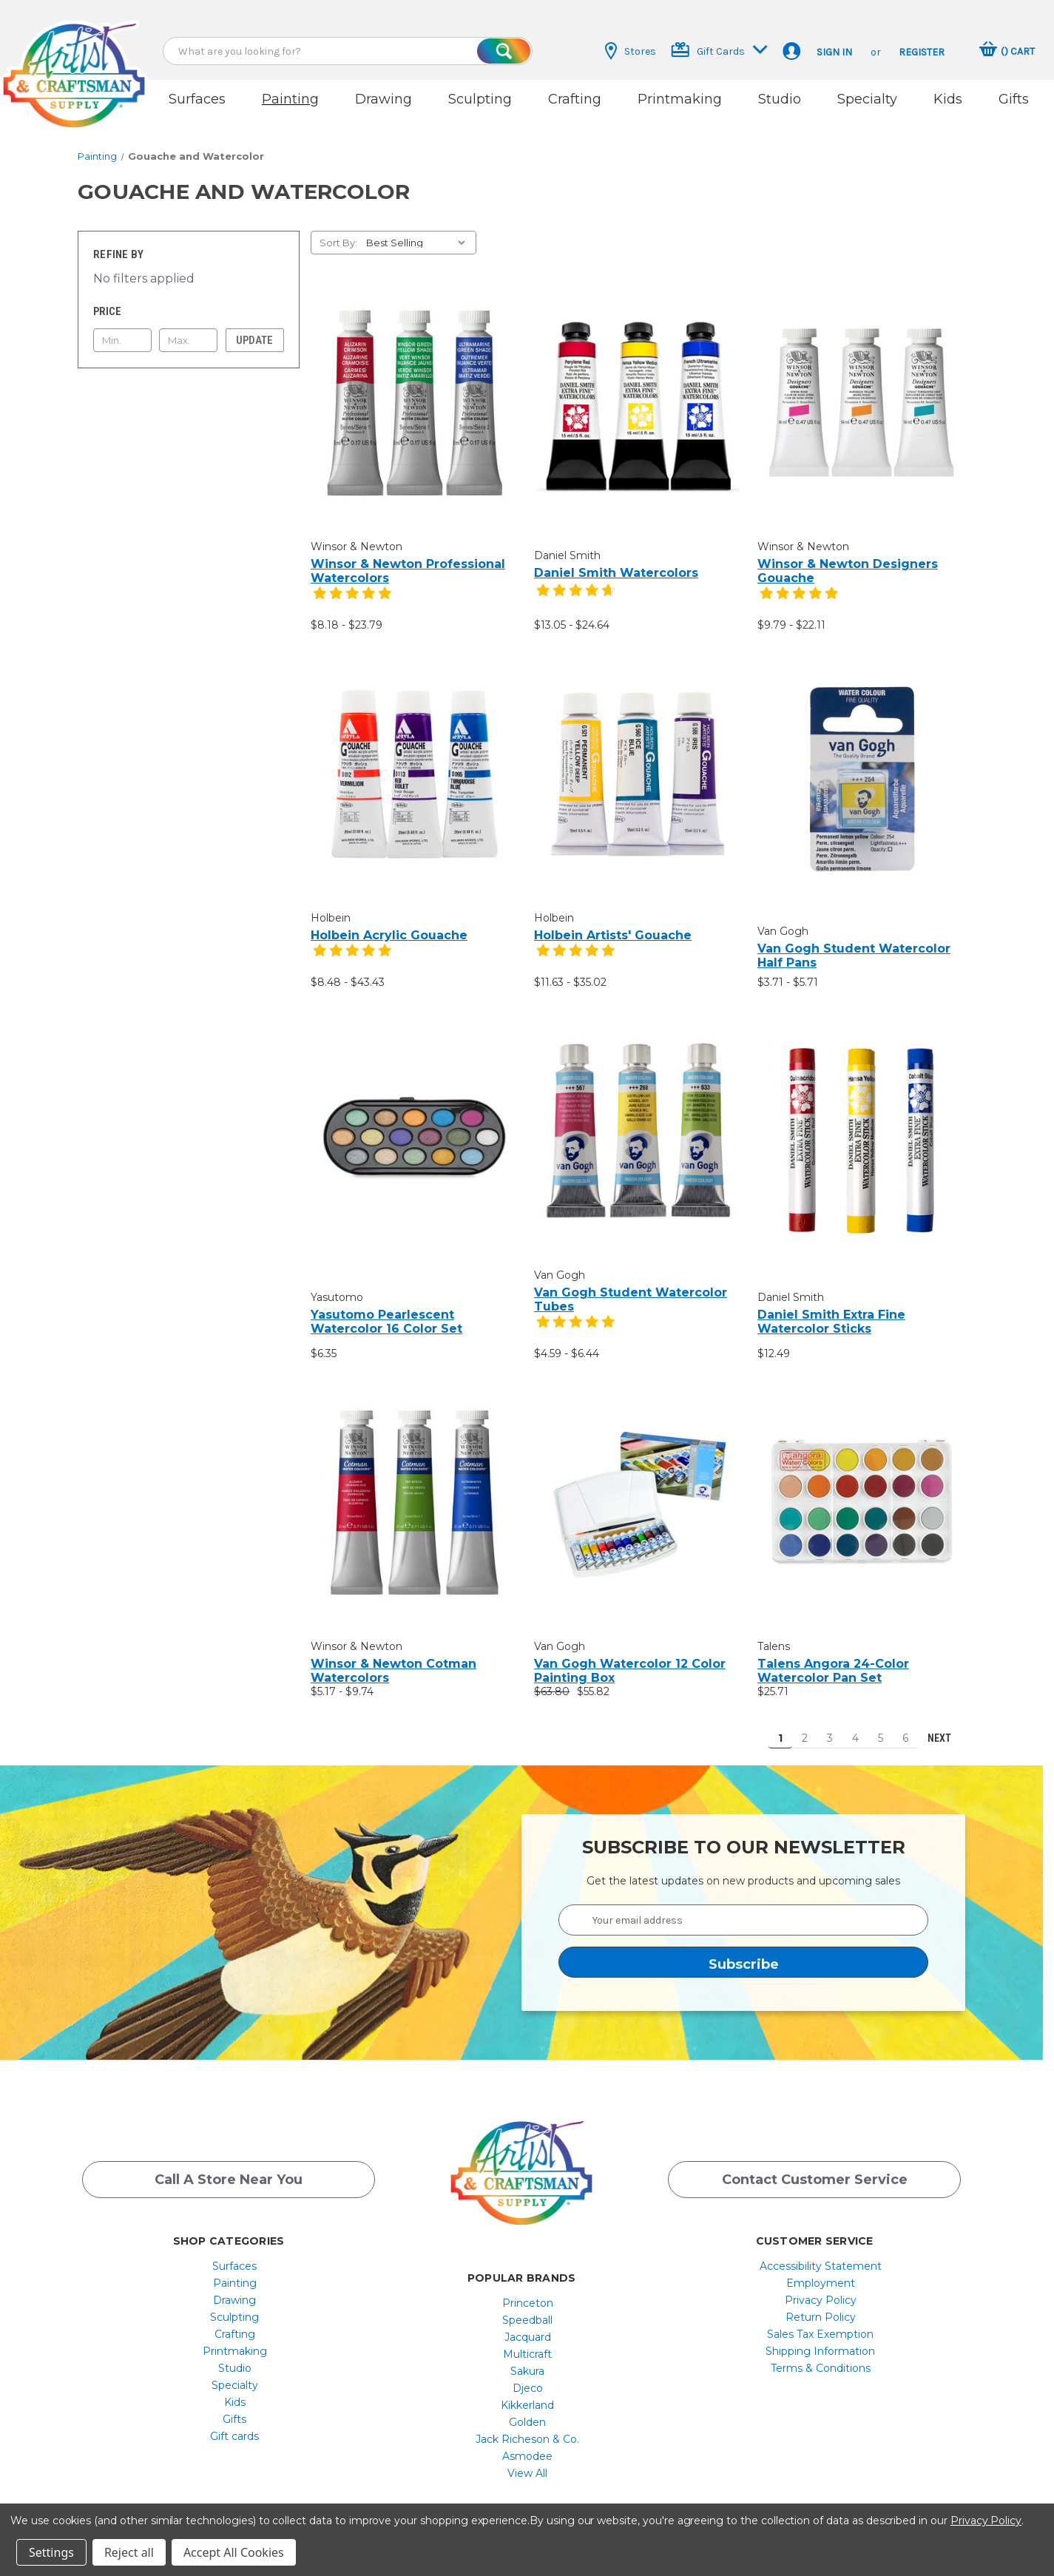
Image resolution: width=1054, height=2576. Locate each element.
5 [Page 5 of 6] (880, 1725)
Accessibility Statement (821, 2253)
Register (922, 52)
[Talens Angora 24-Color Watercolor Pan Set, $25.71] (861, 1490)
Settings (51, 2552)
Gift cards (234, 2423)
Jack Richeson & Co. (527, 2426)
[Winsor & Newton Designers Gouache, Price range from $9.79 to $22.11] (861, 390)
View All (527, 2460)
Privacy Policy (821, 2287)
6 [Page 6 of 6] (905, 1725)
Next (946, 1725)
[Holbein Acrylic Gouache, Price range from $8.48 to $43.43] (414, 761)
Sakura (527, 2358)
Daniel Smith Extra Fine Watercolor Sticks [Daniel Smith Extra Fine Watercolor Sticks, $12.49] (831, 1309)
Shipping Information (820, 2338)
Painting (290, 99)
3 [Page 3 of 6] (830, 1725)
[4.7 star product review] (575, 585)
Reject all (129, 2552)
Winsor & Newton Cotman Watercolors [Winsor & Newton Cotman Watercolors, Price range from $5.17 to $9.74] (393, 1658)
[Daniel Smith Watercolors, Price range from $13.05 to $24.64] (638, 394)
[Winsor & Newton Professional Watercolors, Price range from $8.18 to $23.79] (414, 390)
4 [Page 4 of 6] (855, 1725)
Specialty (867, 99)
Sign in (834, 52)
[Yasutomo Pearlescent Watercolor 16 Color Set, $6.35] (414, 1127)
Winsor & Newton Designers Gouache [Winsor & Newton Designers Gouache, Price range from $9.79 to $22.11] (847, 558)
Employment (820, 2270)
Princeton (527, 2290)
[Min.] (122, 327)
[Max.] (188, 327)
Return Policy (821, 2304)
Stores (630, 51)
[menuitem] (235, 2253)
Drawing (383, 99)
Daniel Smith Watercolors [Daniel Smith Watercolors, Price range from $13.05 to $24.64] (616, 560)
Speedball (527, 2307)
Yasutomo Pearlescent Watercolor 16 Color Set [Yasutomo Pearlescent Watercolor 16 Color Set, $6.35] (386, 1309)
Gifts (1014, 99)
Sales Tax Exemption (820, 2321)
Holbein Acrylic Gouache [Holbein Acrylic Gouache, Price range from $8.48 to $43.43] (389, 923)
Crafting (574, 99)
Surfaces (197, 99)
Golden (527, 2409)
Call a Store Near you (229, 2170)
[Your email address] (743, 1907)
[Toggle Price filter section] (188, 299)
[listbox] (420, 230)
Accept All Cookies (233, 2552)
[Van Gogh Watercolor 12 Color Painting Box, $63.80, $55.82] (638, 1490)
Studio (779, 99)
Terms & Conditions (821, 2355)
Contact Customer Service (815, 2170)
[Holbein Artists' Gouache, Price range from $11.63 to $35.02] (638, 761)
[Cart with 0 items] (1007, 51)
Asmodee (527, 2443)
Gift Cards (719, 50)
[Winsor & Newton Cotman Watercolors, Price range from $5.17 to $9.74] (414, 1490)
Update (254, 327)
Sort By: (338, 230)
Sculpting (480, 99)
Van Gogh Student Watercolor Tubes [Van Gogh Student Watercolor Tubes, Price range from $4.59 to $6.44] (630, 1287)
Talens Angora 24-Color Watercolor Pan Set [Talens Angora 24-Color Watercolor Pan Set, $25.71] (833, 1658)
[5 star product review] (352, 589)
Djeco (528, 2375)
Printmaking (680, 99)
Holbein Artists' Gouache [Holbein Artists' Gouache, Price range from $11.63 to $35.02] (613, 923)
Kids (947, 99)
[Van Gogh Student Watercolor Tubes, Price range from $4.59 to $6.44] (638, 1118)
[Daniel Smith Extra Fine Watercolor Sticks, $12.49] (861, 1127)
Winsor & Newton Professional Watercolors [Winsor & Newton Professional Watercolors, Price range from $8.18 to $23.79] (408, 558)
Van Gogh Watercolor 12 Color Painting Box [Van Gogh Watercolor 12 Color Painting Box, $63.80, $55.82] (630, 1658)
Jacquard (527, 2324)
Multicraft (527, 2341)
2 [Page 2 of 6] (805, 1725)
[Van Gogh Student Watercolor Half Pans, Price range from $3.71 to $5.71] (861, 766)
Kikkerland (527, 2392)
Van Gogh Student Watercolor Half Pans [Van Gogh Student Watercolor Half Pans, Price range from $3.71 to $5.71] (853, 942)
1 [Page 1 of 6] (780, 1725)
